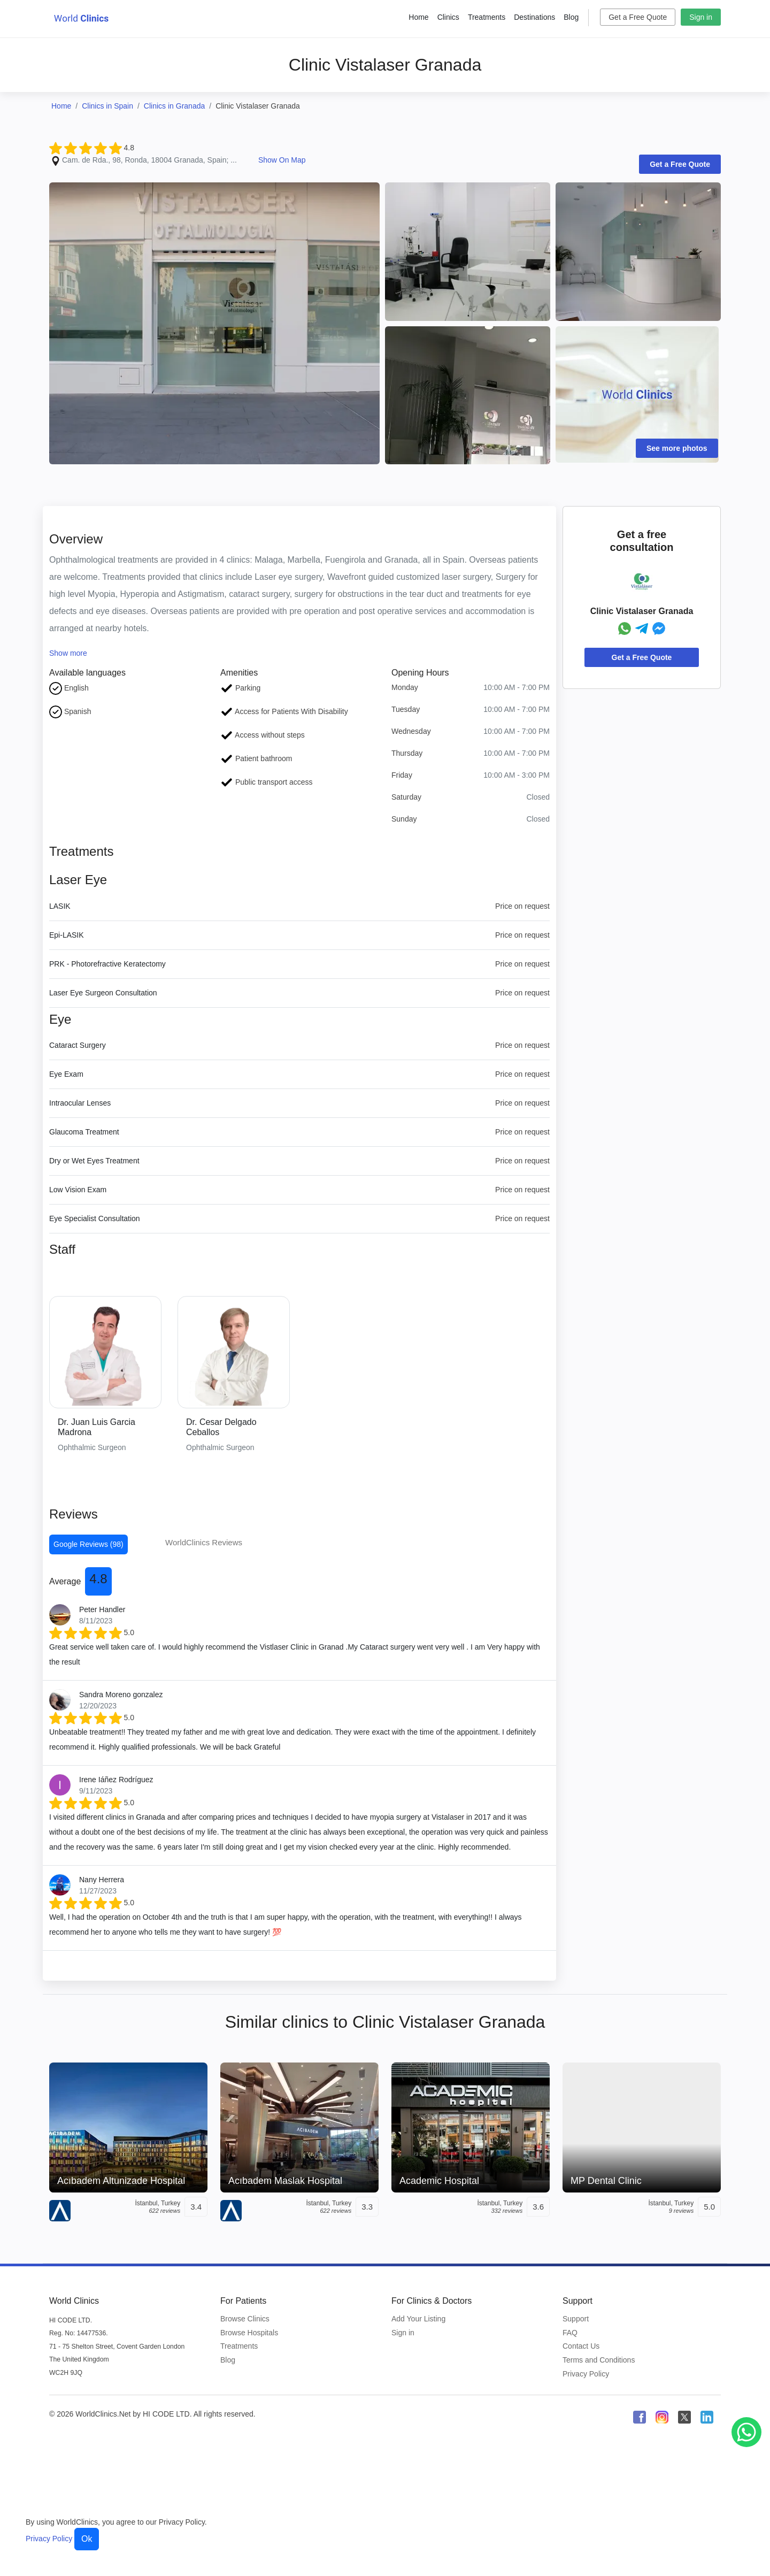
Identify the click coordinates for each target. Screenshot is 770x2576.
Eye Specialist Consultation (94, 1218)
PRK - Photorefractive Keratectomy (107, 964)
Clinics (448, 17)
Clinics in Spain (107, 106)
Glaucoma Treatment (84, 1132)
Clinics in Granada (174, 106)
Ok (86, 2538)
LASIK (60, 906)
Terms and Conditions (599, 2360)
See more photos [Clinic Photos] (676, 448)
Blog (571, 17)
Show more (68, 653)
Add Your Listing (418, 2318)
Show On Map (282, 160)
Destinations (534, 17)
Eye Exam (66, 1074)
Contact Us (581, 2346)
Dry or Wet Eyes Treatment (94, 1160)
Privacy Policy (586, 2374)
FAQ (570, 2332)
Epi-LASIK (66, 935)
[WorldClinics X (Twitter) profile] (684, 2417)
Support (576, 2318)
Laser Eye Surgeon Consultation (103, 992)
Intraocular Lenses (80, 1103)
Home (418, 17)
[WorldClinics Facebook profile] (639, 2417)
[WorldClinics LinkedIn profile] (706, 2417)
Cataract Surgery (77, 1045)
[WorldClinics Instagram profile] (662, 2417)
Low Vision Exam (77, 1189)
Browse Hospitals (249, 2332)
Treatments (486, 17)
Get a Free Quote (638, 17)
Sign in (700, 17)
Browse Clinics (245, 2318)
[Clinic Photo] (214, 322)
